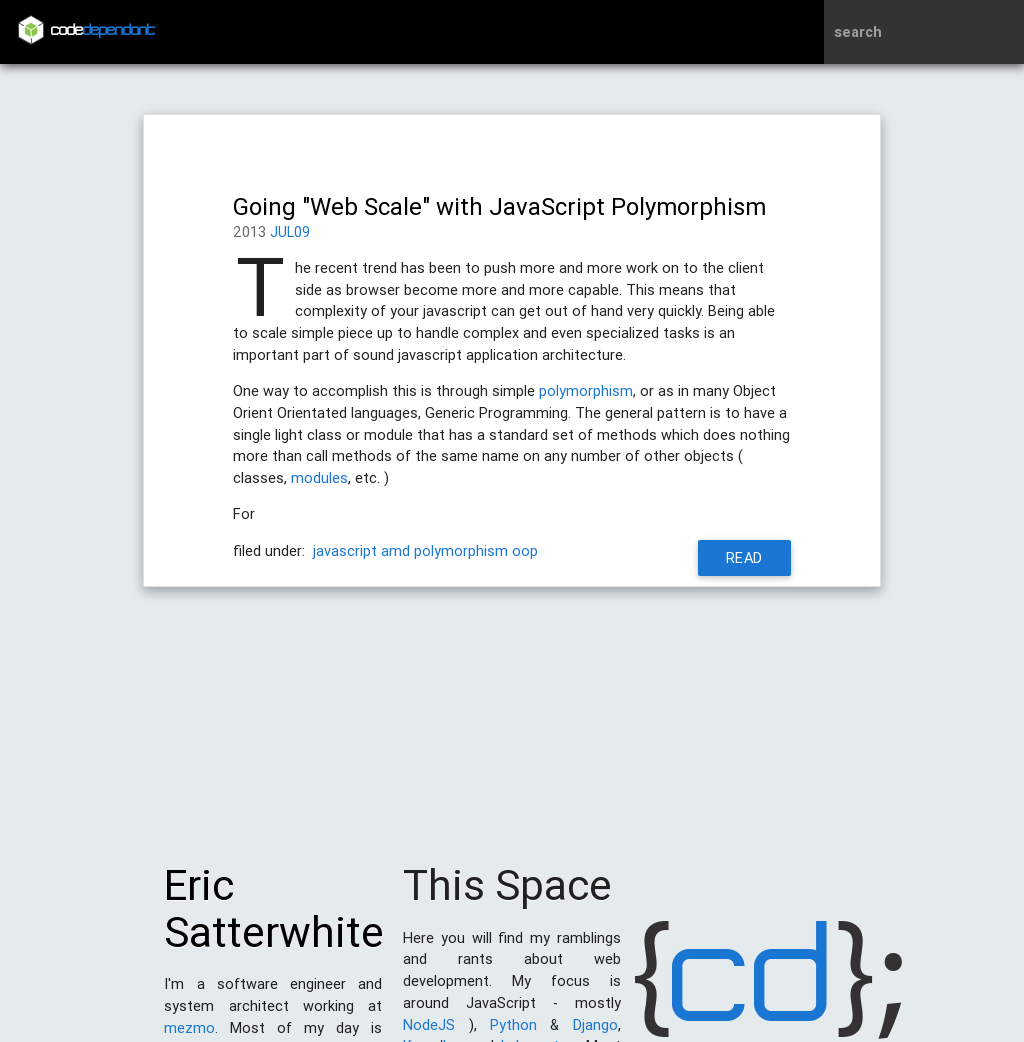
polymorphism (586, 390)
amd (395, 550)
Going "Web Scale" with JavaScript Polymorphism (499, 206)
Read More (744, 562)
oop (525, 550)
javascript (345, 550)
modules (319, 477)
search (858, 31)
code (103, 31)
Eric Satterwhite (274, 919)
